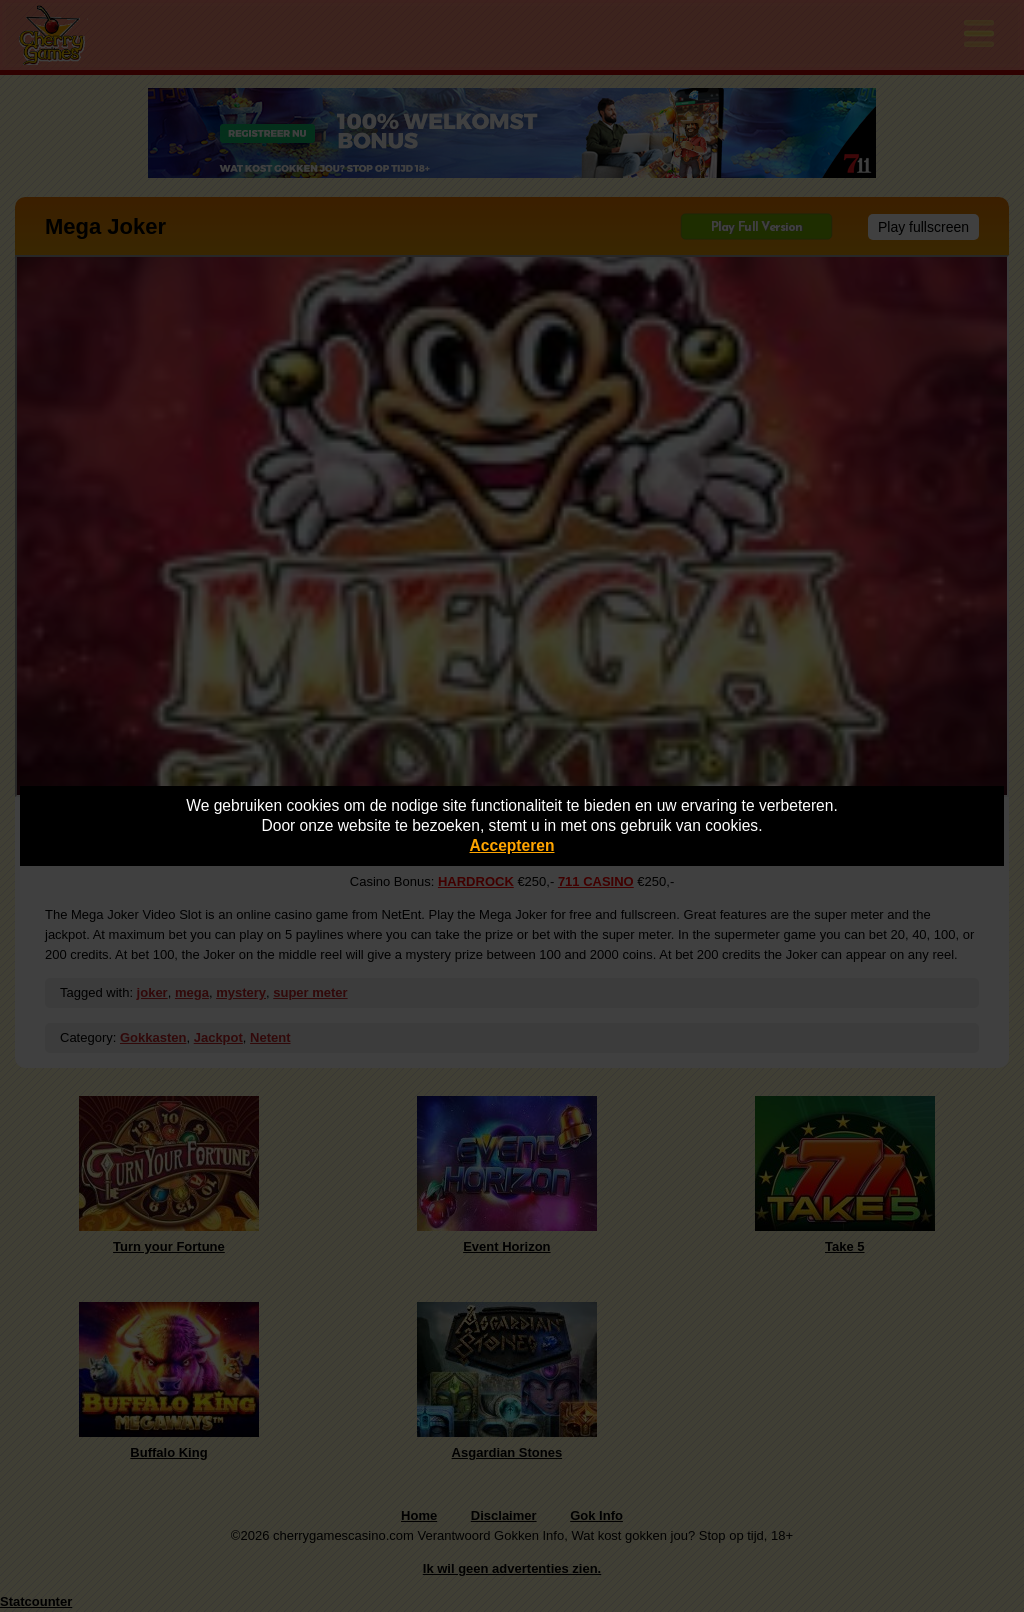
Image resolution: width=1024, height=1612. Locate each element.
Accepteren (512, 845)
